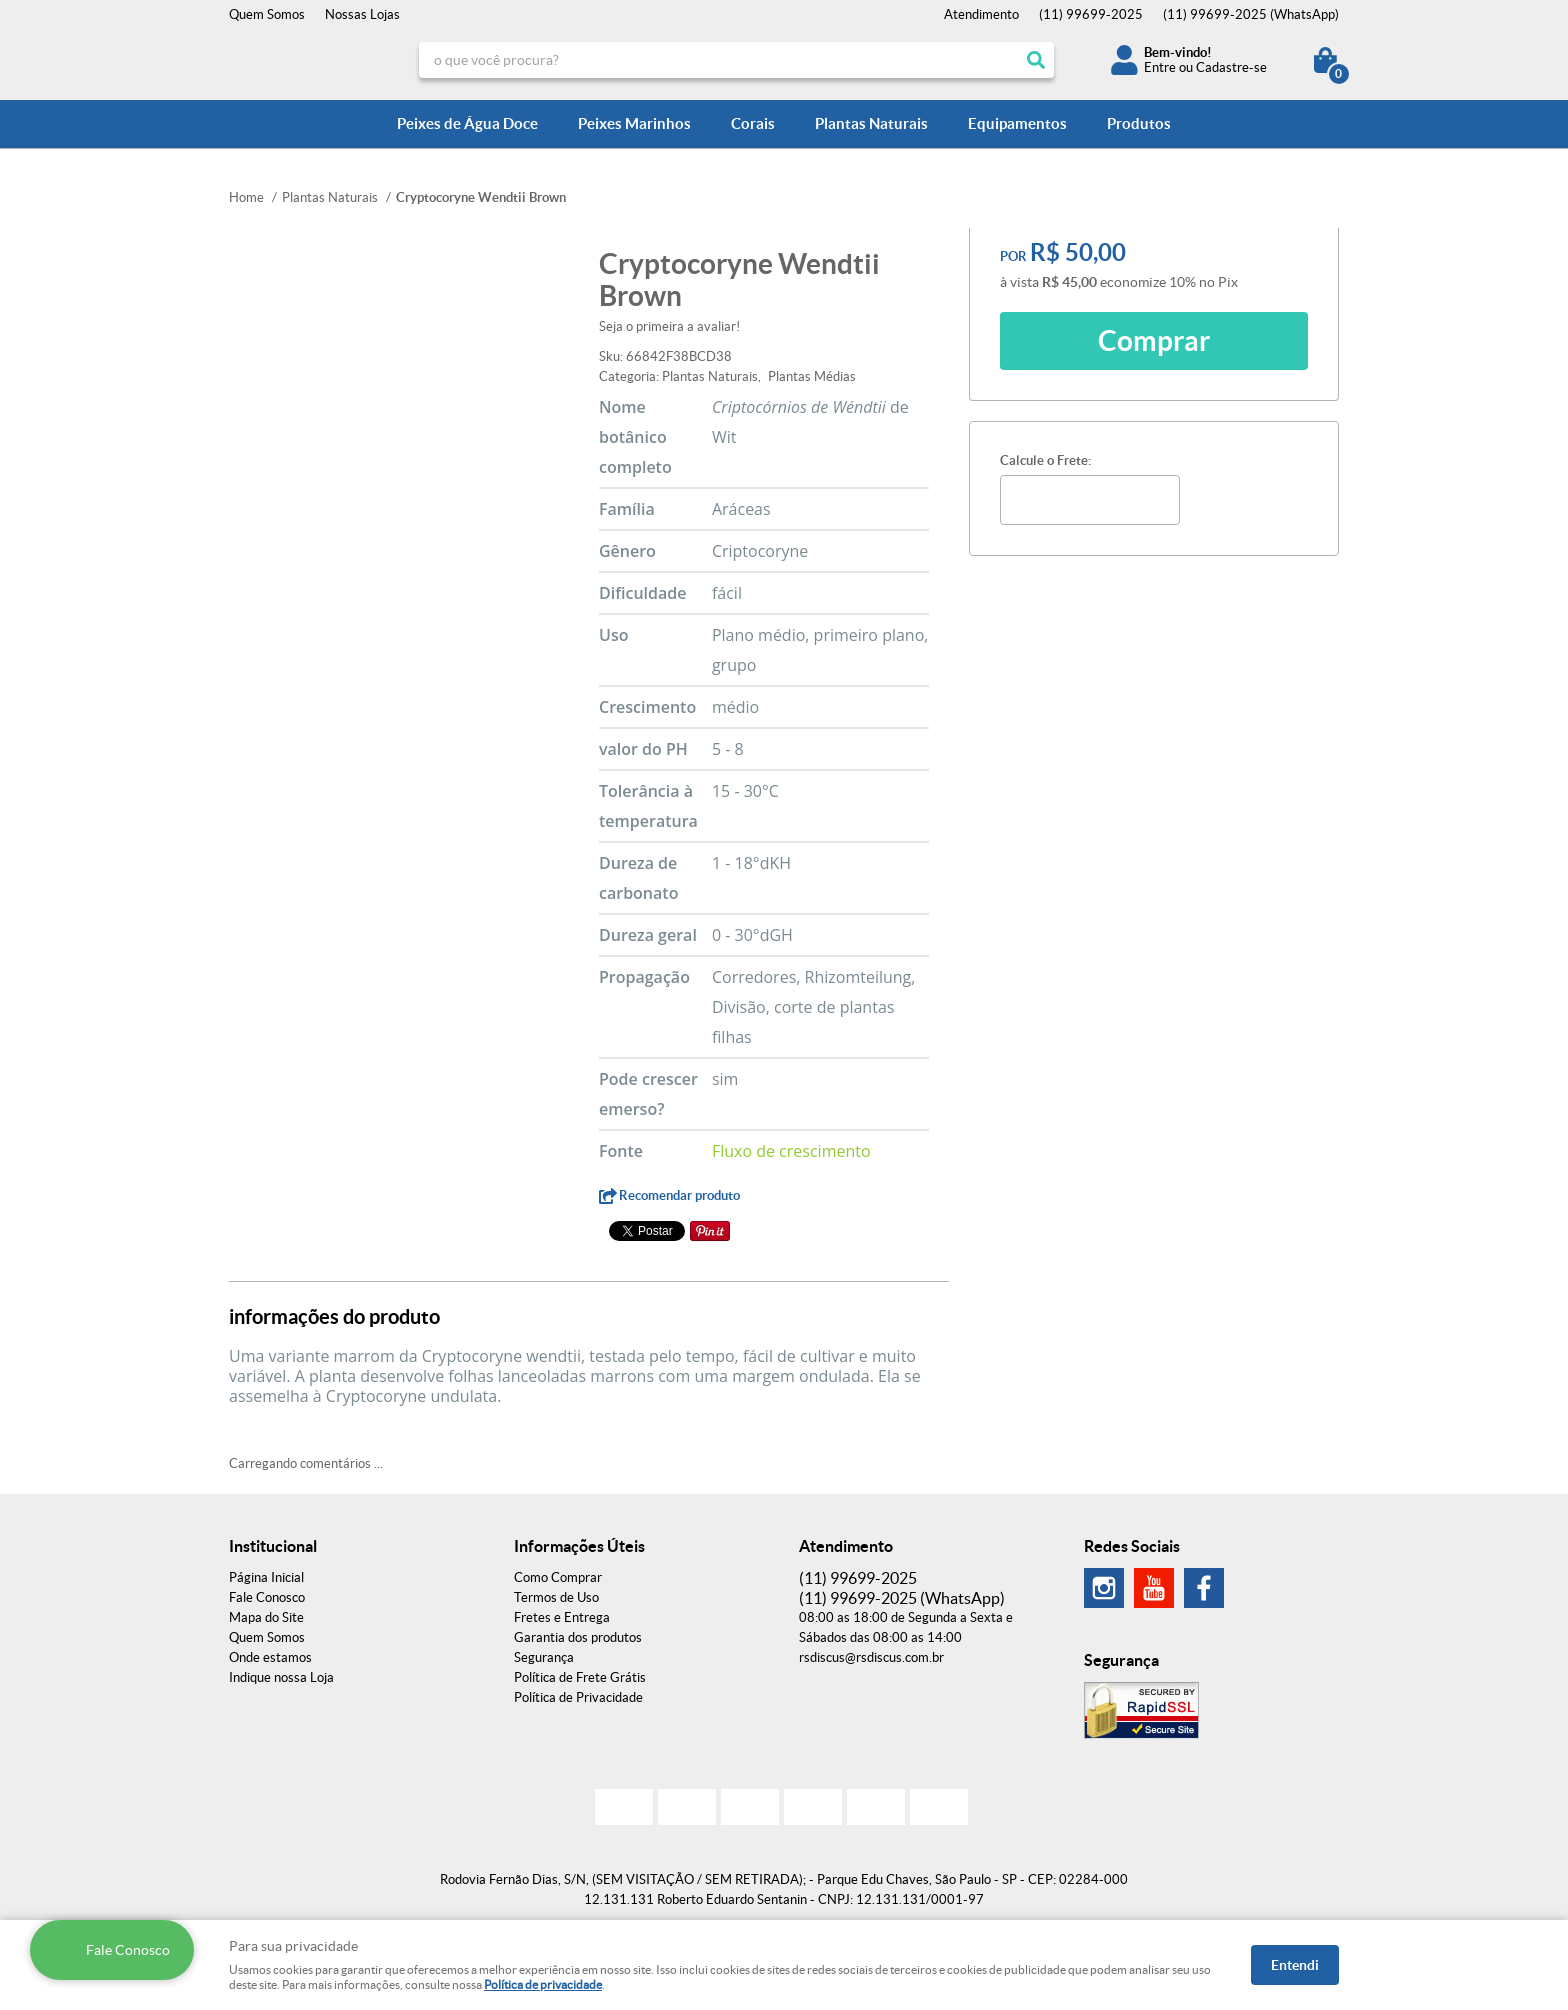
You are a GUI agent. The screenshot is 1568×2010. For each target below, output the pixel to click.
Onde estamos (270, 1657)
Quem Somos (267, 14)
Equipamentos (1017, 123)
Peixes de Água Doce (467, 123)
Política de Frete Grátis (580, 1677)
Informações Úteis (579, 1546)
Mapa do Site (266, 1617)
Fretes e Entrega (562, 1617)
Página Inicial (266, 1577)
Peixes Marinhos (634, 123)
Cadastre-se (1231, 67)
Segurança (544, 1657)
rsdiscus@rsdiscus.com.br (871, 1657)
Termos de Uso (556, 1597)
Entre (1160, 67)
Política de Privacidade (578, 1697)
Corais (753, 123)
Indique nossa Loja (281, 1677)
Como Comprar (558, 1577)
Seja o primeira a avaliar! (669, 326)
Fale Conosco (267, 1597)
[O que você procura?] (1036, 60)
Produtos (1139, 123)
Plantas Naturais (871, 123)
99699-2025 (1091, 14)
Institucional (273, 1546)
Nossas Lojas (362, 14)
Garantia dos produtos (578, 1637)
